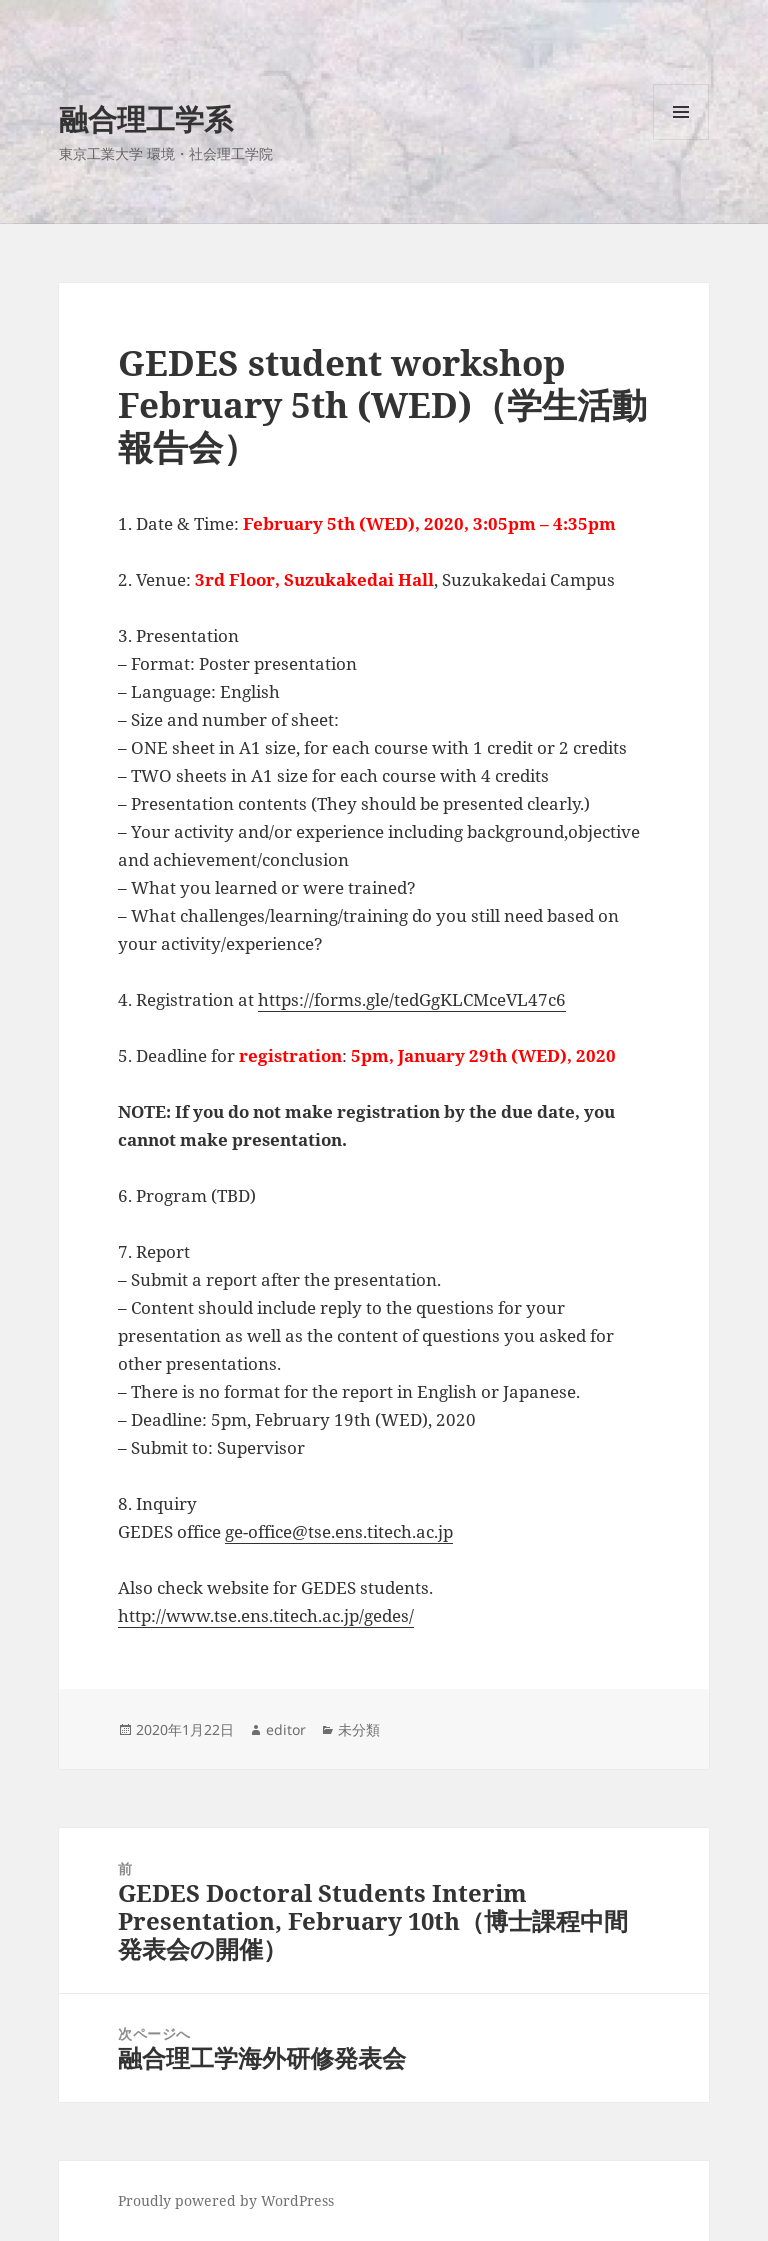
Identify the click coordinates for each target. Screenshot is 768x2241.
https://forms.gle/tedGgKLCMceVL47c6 (412, 999)
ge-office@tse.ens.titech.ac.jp (339, 1531)
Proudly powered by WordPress (226, 2200)
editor (286, 1729)
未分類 (359, 1729)
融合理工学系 (146, 118)
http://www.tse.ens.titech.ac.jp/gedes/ (266, 1615)
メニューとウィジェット (681, 139)
